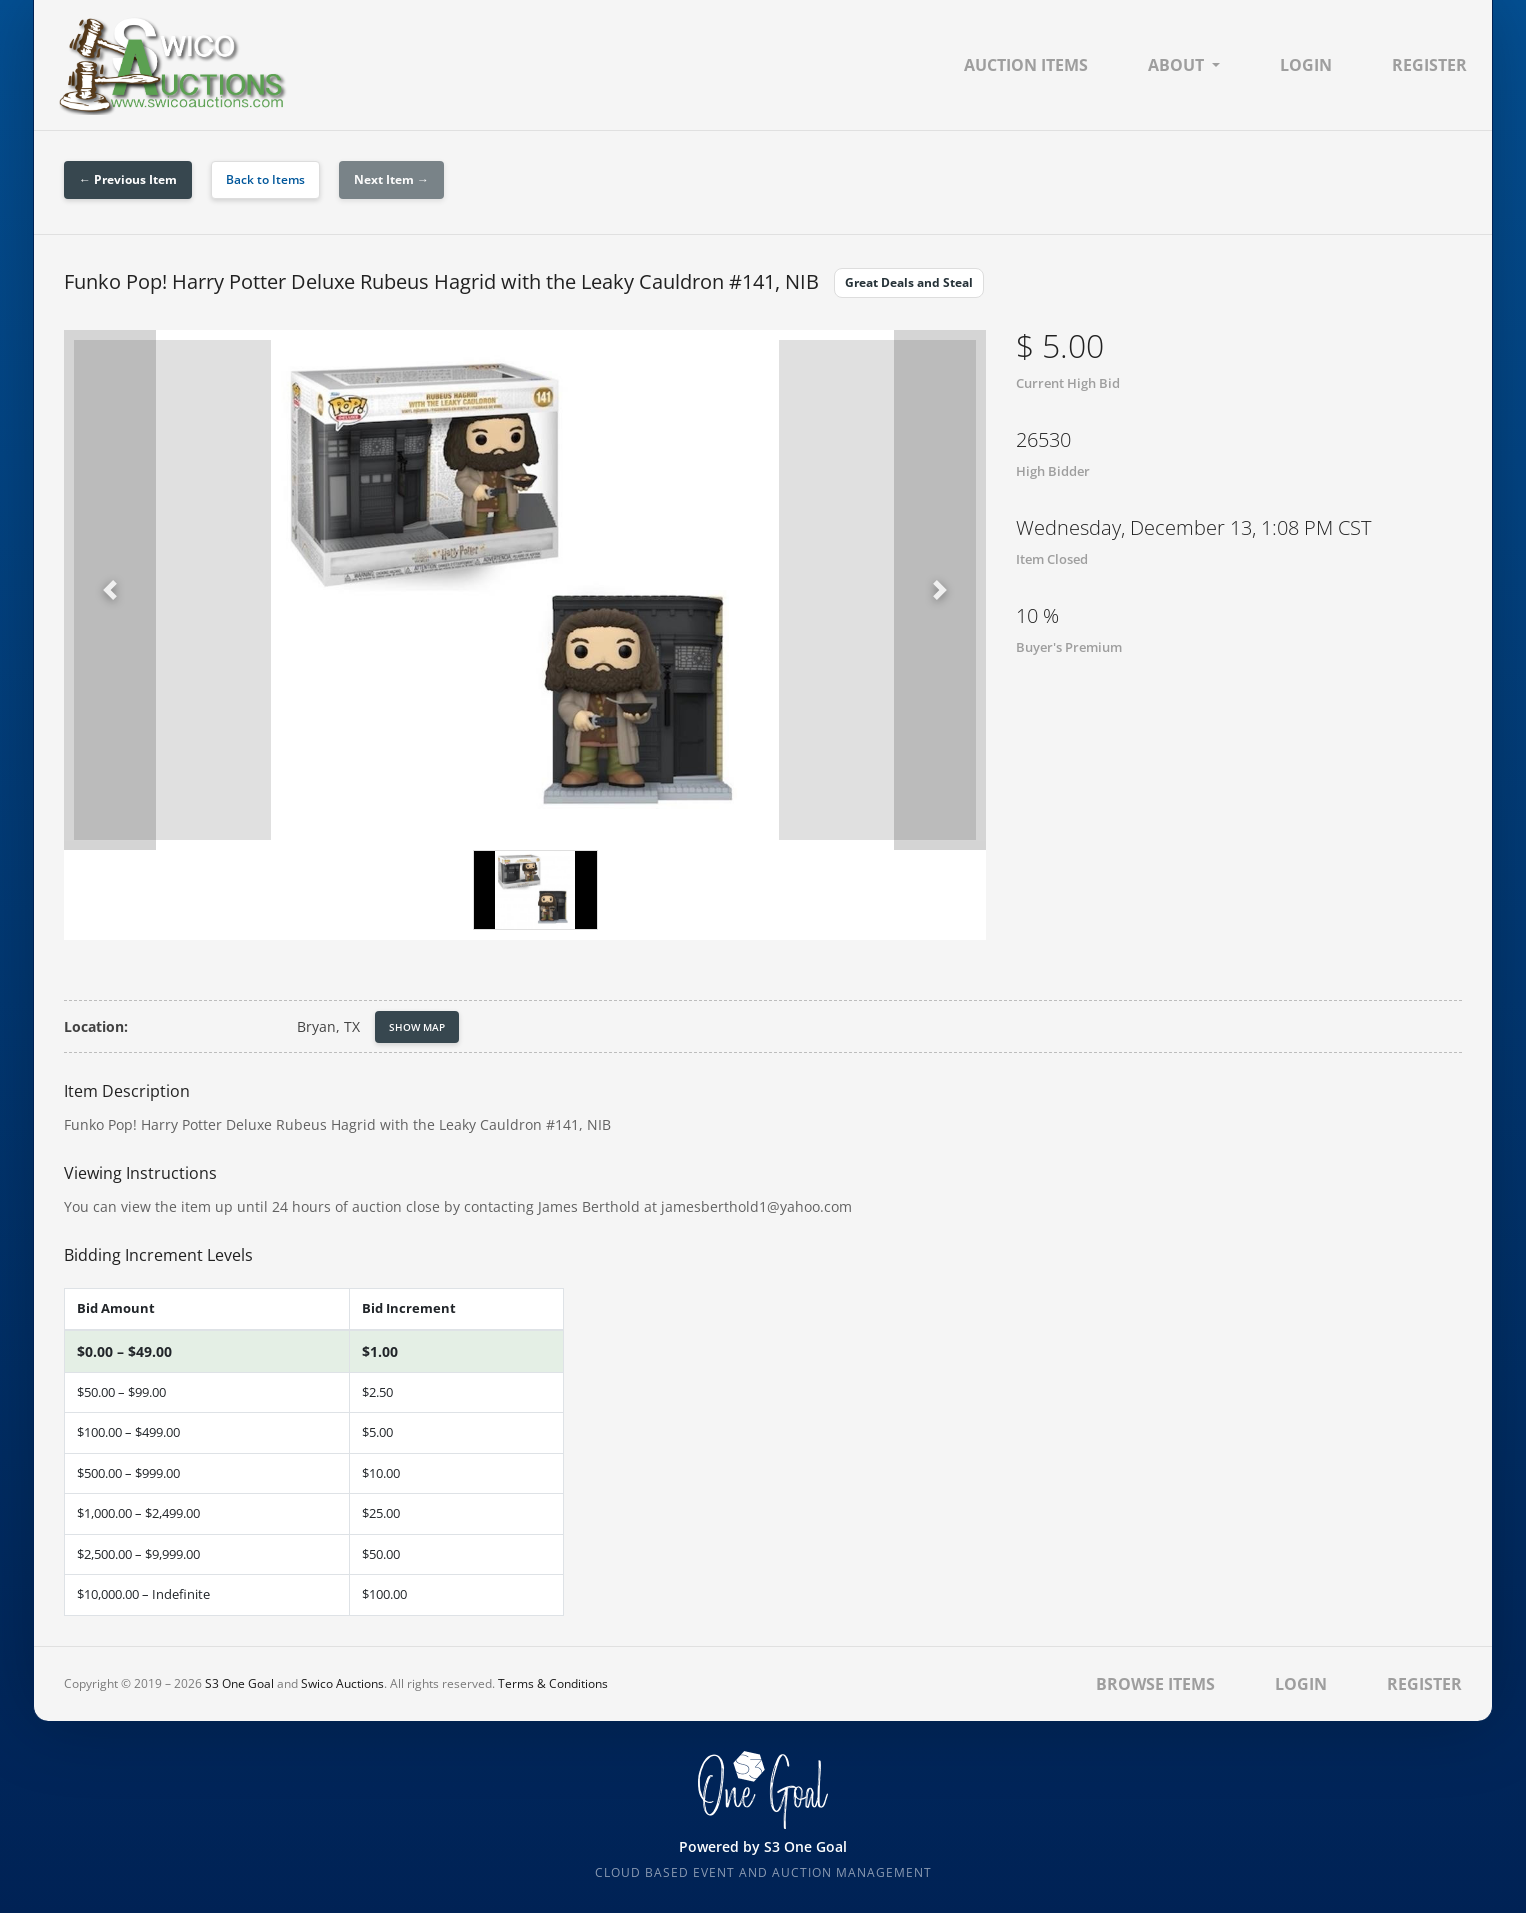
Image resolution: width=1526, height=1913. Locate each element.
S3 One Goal (239, 1683)
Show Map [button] (417, 1027)
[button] (110, 590)
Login (1306, 65)
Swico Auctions (342, 1683)
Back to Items (265, 179)
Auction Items (1026, 65)
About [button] (1176, 65)
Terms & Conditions (553, 1683)
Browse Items (1155, 1684)
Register (1429, 65)
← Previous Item (128, 179)
